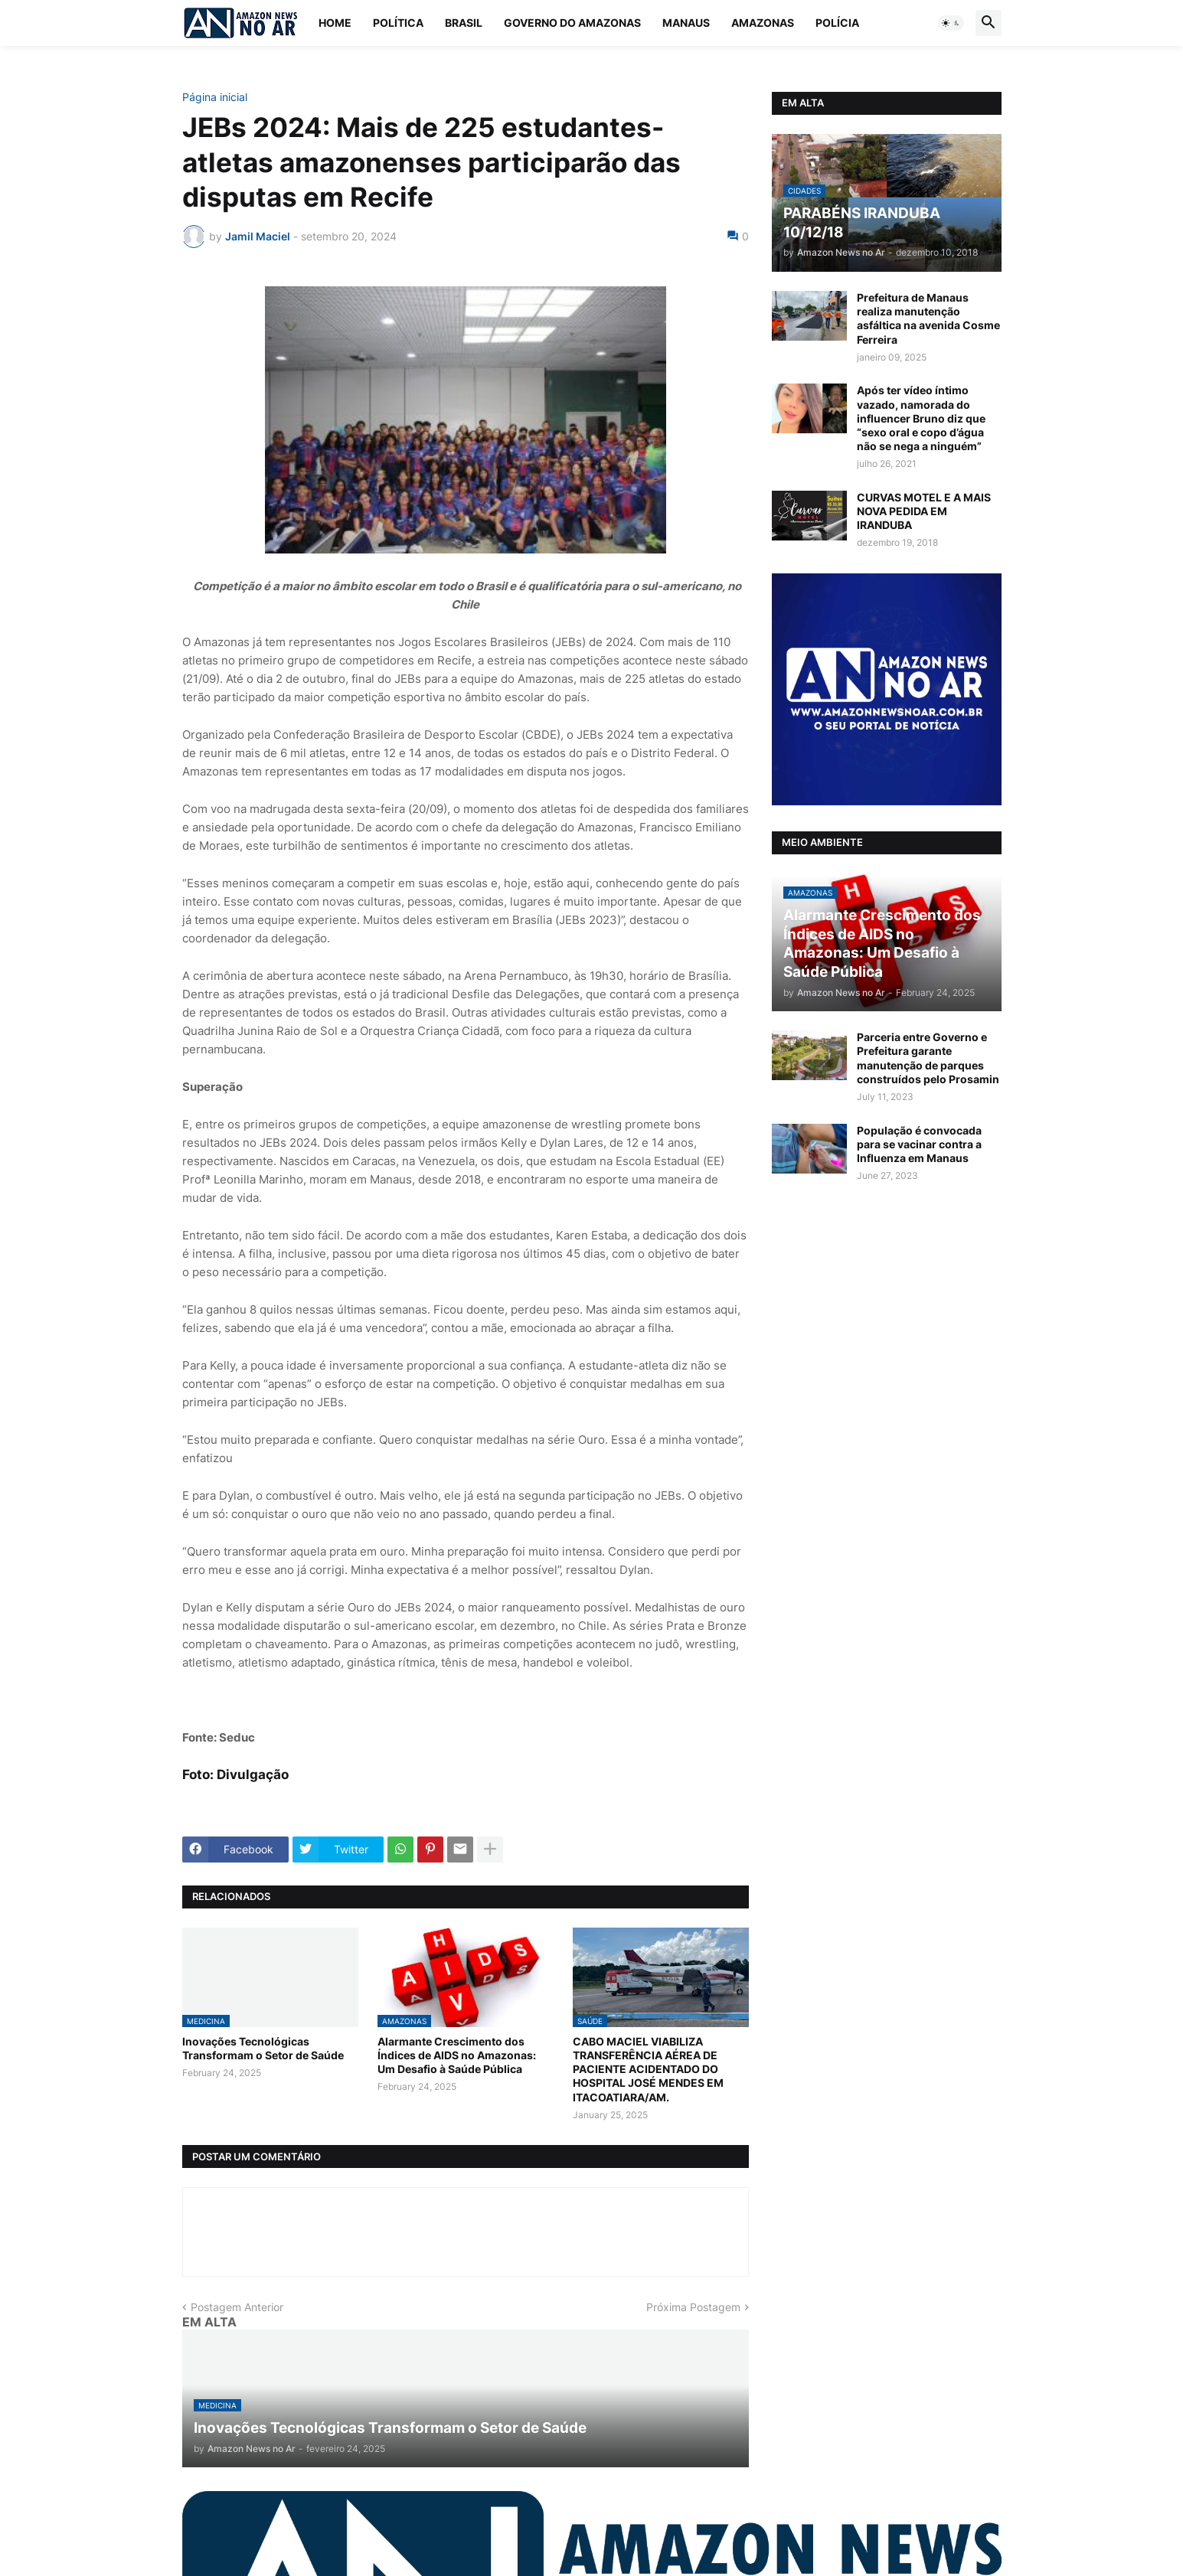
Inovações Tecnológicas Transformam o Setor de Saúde (263, 2048)
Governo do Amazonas (572, 22)
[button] (951, 23)
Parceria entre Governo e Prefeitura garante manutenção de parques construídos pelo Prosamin (928, 1058)
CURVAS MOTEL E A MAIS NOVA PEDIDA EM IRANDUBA (924, 511)
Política (398, 22)
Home (335, 22)
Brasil (463, 22)
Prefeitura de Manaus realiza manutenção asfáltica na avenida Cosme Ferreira (928, 318)
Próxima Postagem (693, 2306)
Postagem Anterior (237, 2306)
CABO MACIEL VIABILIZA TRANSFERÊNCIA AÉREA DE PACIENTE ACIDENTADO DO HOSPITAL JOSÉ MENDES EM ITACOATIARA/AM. (648, 2069)
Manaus (686, 22)
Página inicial (214, 97)
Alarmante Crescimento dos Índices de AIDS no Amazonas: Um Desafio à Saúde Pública (456, 2055)
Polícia (837, 22)
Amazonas (762, 22)
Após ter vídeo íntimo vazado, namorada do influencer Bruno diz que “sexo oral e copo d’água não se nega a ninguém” (921, 418)
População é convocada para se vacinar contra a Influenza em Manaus (919, 1144)
